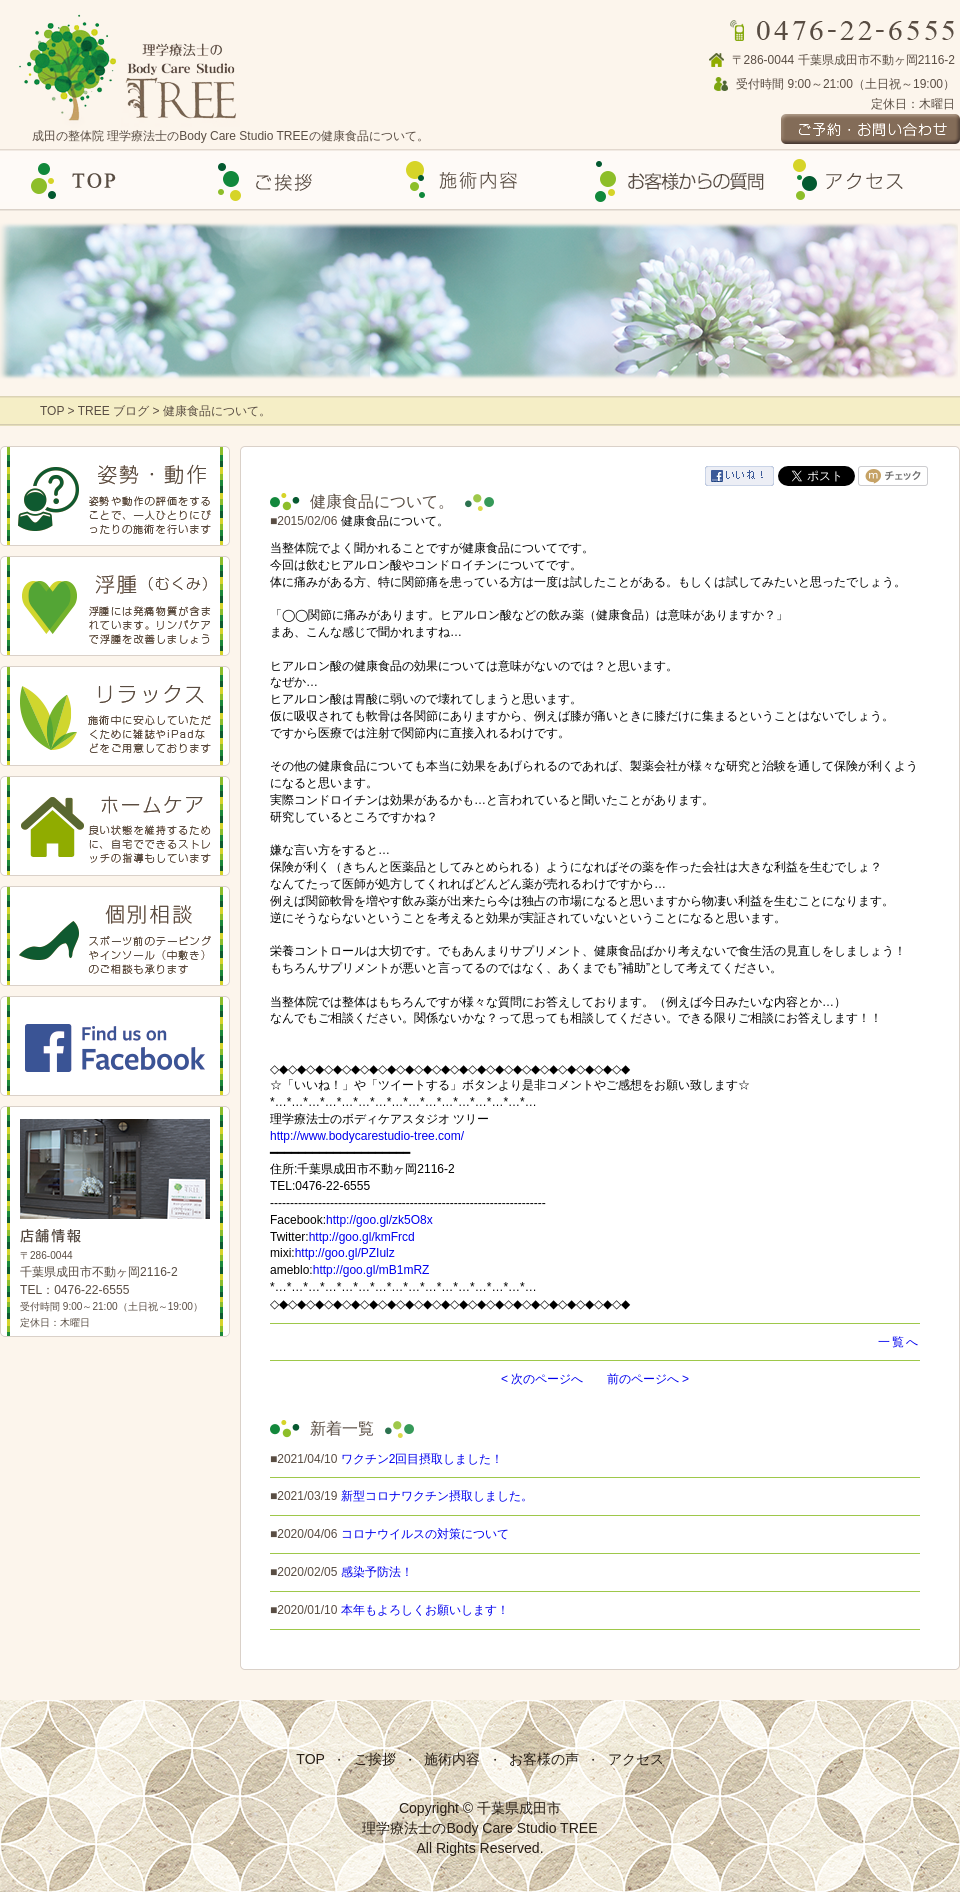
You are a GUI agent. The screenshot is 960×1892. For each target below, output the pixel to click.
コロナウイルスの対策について (425, 1534)
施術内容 (452, 1759)
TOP (54, 411)
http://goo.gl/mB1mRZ (371, 1270)
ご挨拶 (288, 180)
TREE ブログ (113, 411)
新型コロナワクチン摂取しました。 (437, 1496)
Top (96, 180)
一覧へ (899, 1342)
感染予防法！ (377, 1572)
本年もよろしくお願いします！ (425, 1610)
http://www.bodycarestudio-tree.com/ (367, 1136)
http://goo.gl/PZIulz (345, 1253)
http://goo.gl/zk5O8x (379, 1220)
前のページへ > (648, 1379)
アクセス (864, 180)
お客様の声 (672, 180)
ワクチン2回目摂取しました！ (422, 1459)
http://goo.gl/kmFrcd (362, 1237)
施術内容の (480, 180)
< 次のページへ (542, 1379)
